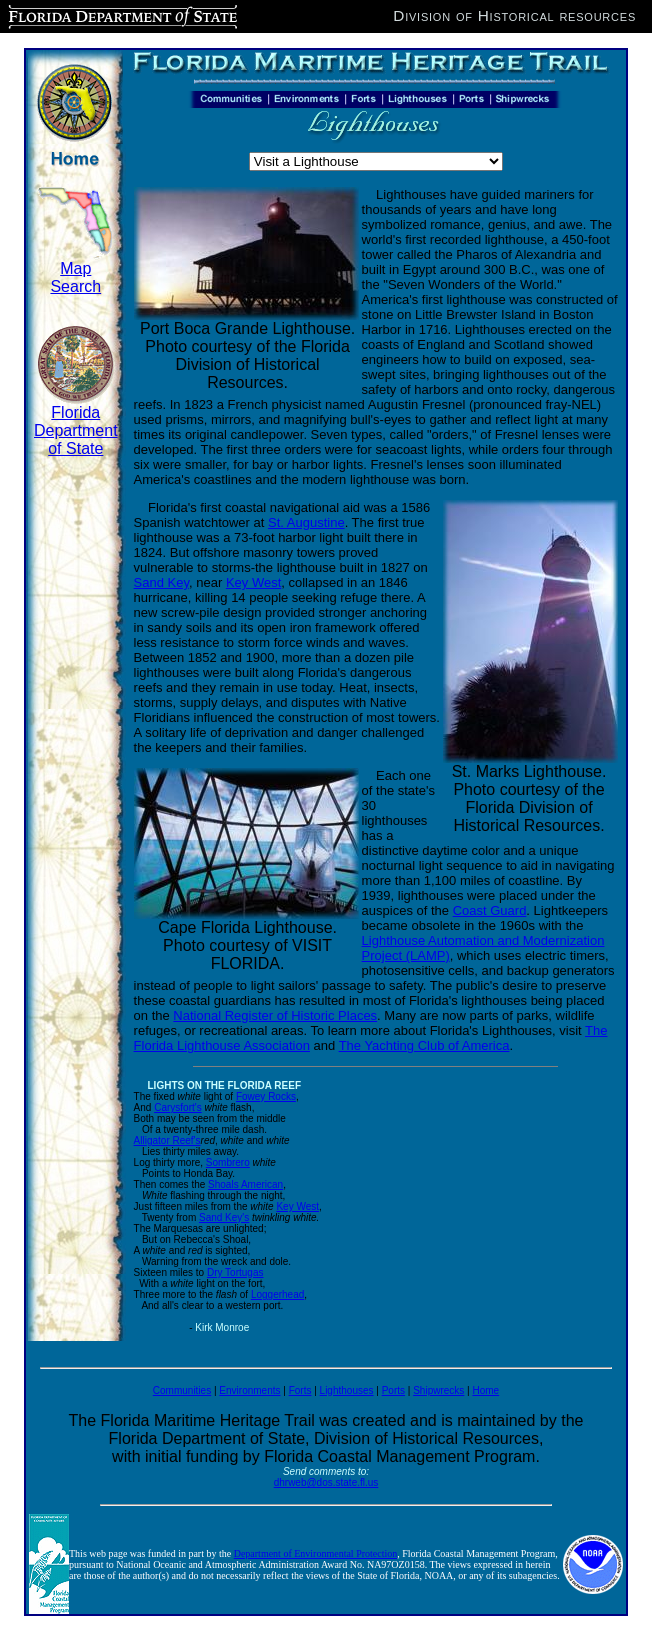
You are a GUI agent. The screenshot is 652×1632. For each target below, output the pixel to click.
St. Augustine (306, 522)
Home (485, 1390)
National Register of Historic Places (275, 1015)
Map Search (75, 277)
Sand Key (161, 582)
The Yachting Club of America (424, 1045)
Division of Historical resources (514, 15)
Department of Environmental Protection (316, 1553)
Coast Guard (490, 910)
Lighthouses (347, 1390)
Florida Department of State (76, 430)
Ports (393, 1390)
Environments (249, 1390)
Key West (253, 582)
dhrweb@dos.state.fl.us (326, 1482)
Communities (182, 1390)
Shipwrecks (438, 1390)
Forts (300, 1390)
